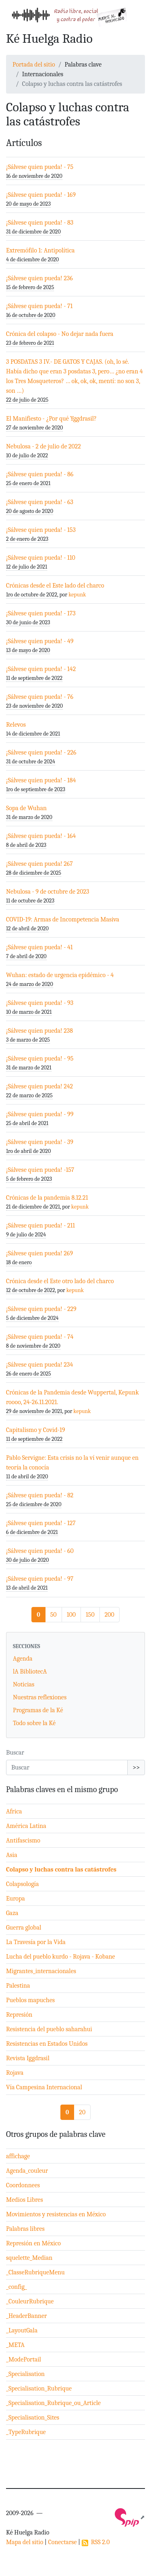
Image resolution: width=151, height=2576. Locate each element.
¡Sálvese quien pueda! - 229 (41, 1309)
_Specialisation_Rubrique (39, 2388)
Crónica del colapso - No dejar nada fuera (60, 334)
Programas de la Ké (38, 1710)
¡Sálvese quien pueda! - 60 (40, 1551)
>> (136, 1767)
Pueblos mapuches (30, 2000)
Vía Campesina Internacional (44, 2087)
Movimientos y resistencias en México (56, 2214)
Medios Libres (24, 2199)
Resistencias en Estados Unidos (47, 2043)
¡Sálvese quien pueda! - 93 (39, 1003)
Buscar (15, 1752)
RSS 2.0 (96, 2542)
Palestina (18, 1985)
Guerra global (23, 1927)
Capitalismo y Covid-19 (35, 1430)
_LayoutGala (21, 2330)
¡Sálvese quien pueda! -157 (40, 1169)
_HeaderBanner (26, 2316)
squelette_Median (29, 2257)
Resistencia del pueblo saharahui (49, 2029)
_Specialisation (25, 2374)
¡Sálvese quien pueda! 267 (39, 863)
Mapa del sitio (24, 2542)
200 (109, 1614)
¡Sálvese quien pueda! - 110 (40, 557)
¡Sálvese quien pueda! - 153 (41, 530)
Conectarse (62, 2542)
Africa (14, 1811)
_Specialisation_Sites (32, 2417)
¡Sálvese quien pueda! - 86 (39, 474)
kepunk (77, 594)
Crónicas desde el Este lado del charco (55, 585)
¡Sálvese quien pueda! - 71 (39, 306)
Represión (19, 2014)
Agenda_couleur (27, 2170)
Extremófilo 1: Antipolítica (40, 250)
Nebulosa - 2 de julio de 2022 (43, 446)
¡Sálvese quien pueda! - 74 (39, 1336)
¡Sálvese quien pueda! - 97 (39, 1578)
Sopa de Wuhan (26, 808)
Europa (15, 1898)
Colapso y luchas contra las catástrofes (61, 1869)
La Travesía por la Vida (36, 1942)
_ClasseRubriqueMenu (35, 2272)
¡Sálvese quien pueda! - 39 (39, 1142)
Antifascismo (23, 1840)
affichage (18, 2156)
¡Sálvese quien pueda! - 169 (41, 194)
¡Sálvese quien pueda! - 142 (41, 669)
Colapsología (22, 1884)
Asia (11, 1855)
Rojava (14, 2072)
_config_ (16, 2286)
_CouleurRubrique (30, 2301)
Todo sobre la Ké (34, 1723)
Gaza (12, 1913)
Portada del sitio (33, 64)
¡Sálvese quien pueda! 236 (39, 278)
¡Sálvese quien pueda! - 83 (39, 222)
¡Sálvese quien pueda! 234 (39, 1364)
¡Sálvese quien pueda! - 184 (41, 780)
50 (53, 1614)
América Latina (26, 1826)
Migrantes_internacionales (41, 1971)
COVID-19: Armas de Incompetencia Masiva (62, 919)
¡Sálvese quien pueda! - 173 (41, 613)
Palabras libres (25, 2228)
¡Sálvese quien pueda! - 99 (39, 1114)
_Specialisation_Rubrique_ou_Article (53, 2403)
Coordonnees (23, 2185)
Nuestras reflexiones (39, 1697)
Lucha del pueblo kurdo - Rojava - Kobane (60, 1956)
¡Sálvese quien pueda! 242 (39, 1086)
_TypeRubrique (26, 2432)
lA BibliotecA (30, 1671)
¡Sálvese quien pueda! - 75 (39, 167)
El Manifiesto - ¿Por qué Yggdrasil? (51, 418)
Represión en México (33, 2243)
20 (82, 2112)
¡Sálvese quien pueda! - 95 (39, 1058)
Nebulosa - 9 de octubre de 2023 (47, 891)
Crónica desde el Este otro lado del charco (60, 1281)
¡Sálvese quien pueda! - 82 (39, 1495)
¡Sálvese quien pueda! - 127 (41, 1523)
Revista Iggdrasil (28, 2058)
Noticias (23, 1684)
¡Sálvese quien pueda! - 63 (39, 502)
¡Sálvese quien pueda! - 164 (41, 836)
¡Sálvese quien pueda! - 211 (40, 1225)
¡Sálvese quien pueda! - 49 (40, 641)
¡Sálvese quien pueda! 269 (39, 1253)
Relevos (16, 724)
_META (15, 2345)
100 (71, 1614)
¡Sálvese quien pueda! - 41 (39, 947)
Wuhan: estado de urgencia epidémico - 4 (60, 975)
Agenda (23, 1658)
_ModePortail (23, 2359)
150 (90, 1614)
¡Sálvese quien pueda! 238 (39, 1030)
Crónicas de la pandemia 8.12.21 (47, 1197)
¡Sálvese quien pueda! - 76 (39, 696)
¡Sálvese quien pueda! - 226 (41, 752)
